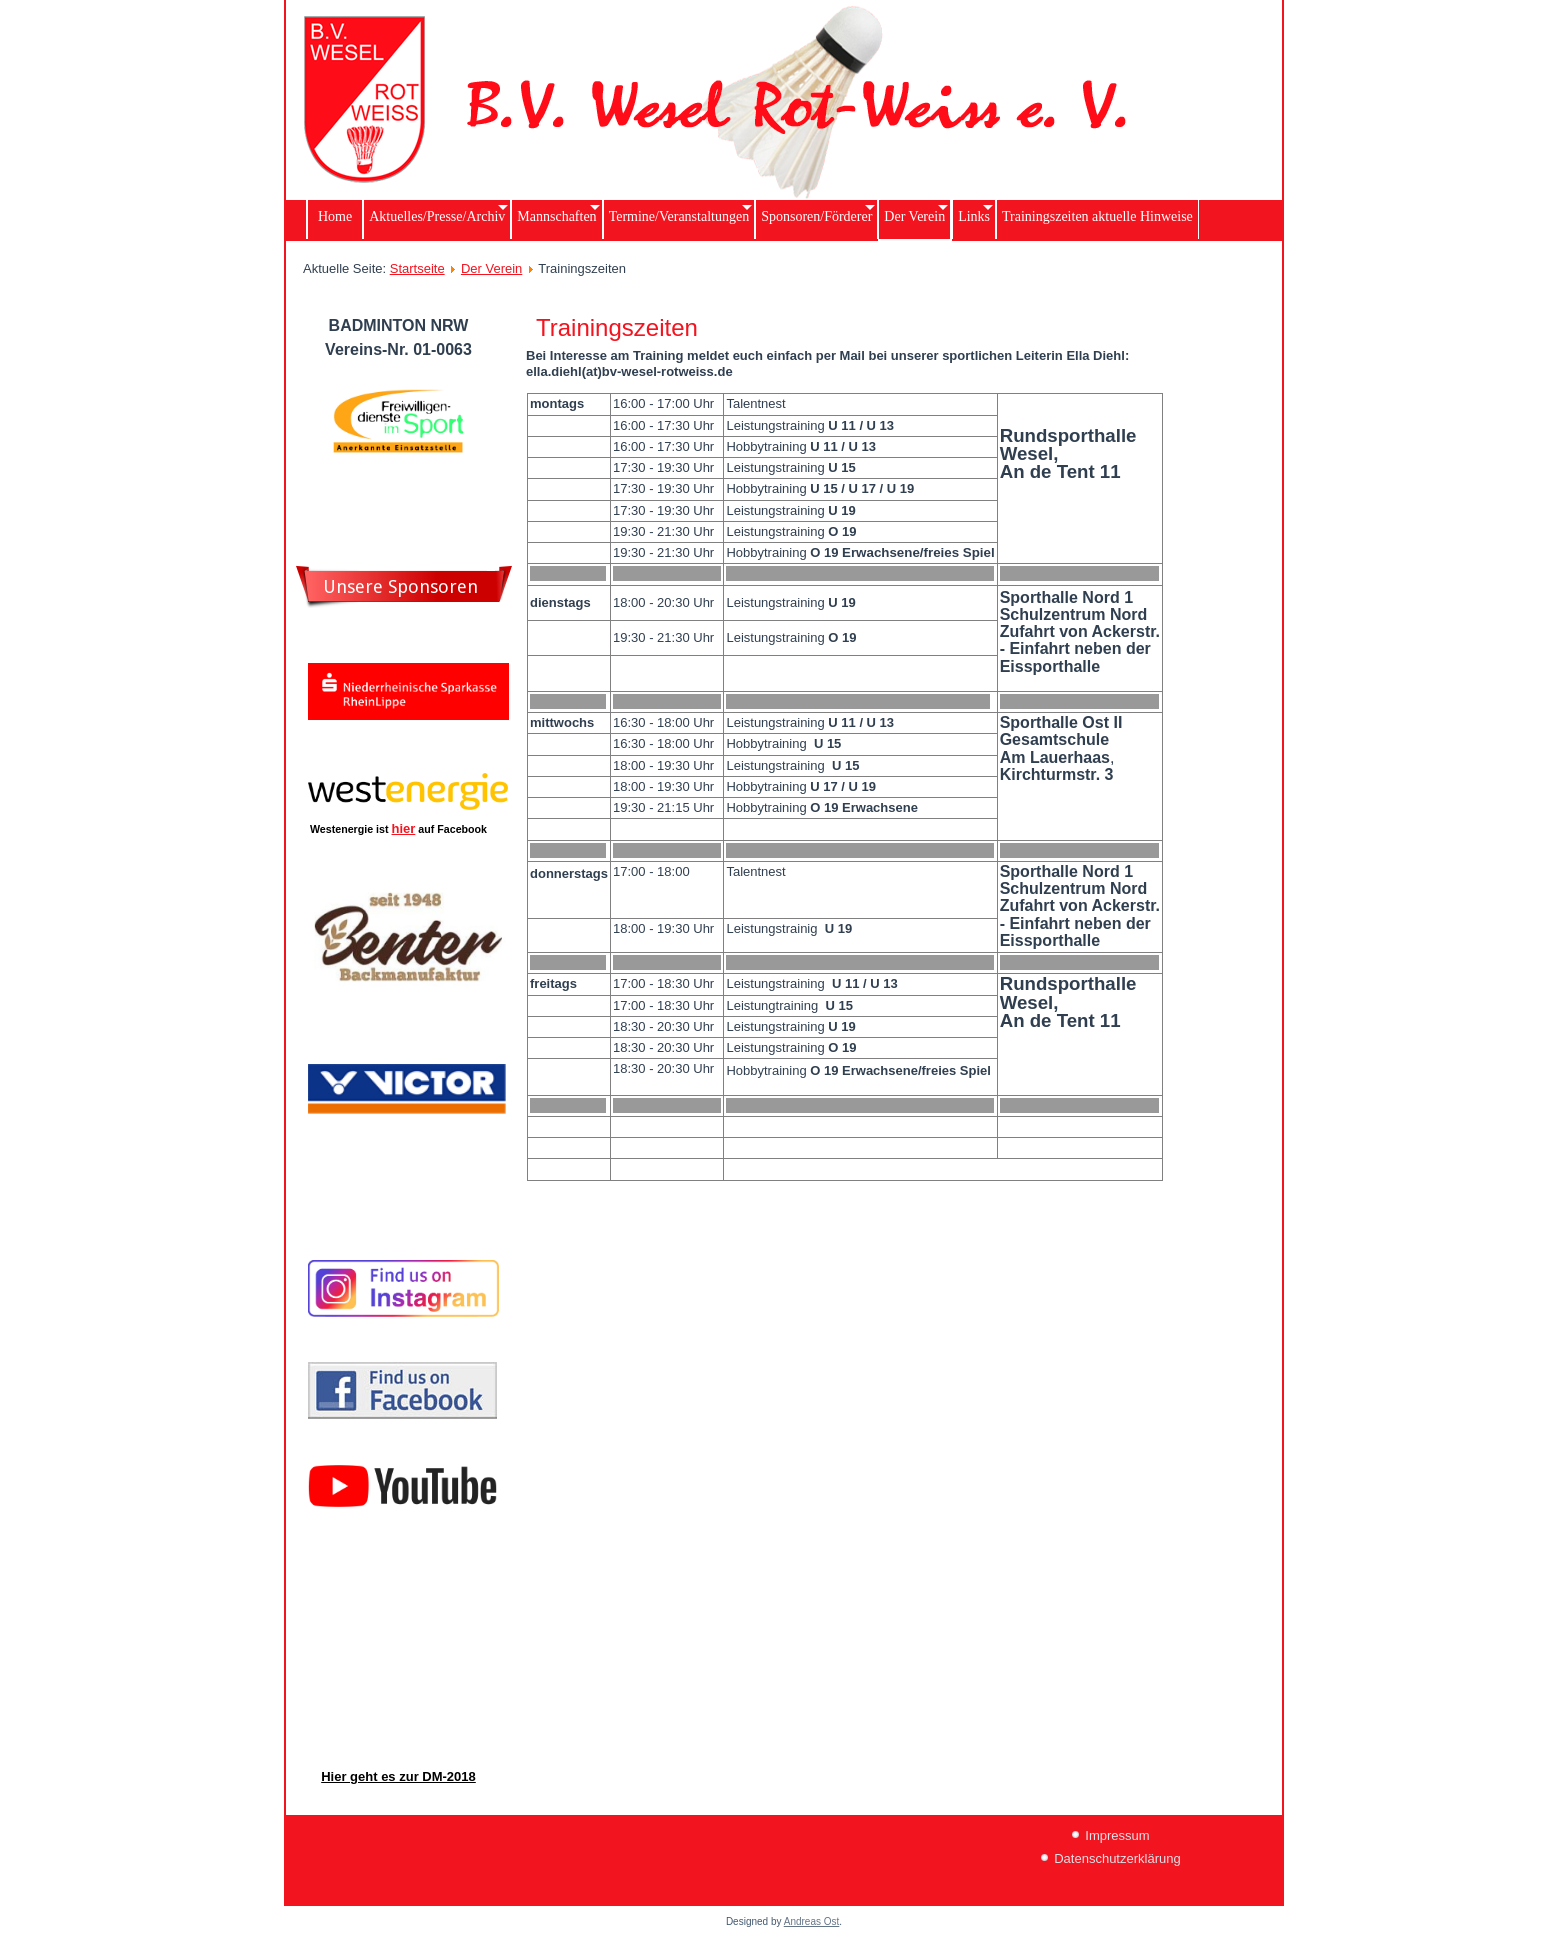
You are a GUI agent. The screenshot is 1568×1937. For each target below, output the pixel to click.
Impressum (1117, 1835)
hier (404, 828)
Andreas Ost (812, 1921)
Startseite (417, 268)
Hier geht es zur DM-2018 (398, 1776)
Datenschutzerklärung (1117, 1858)
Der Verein (491, 268)
